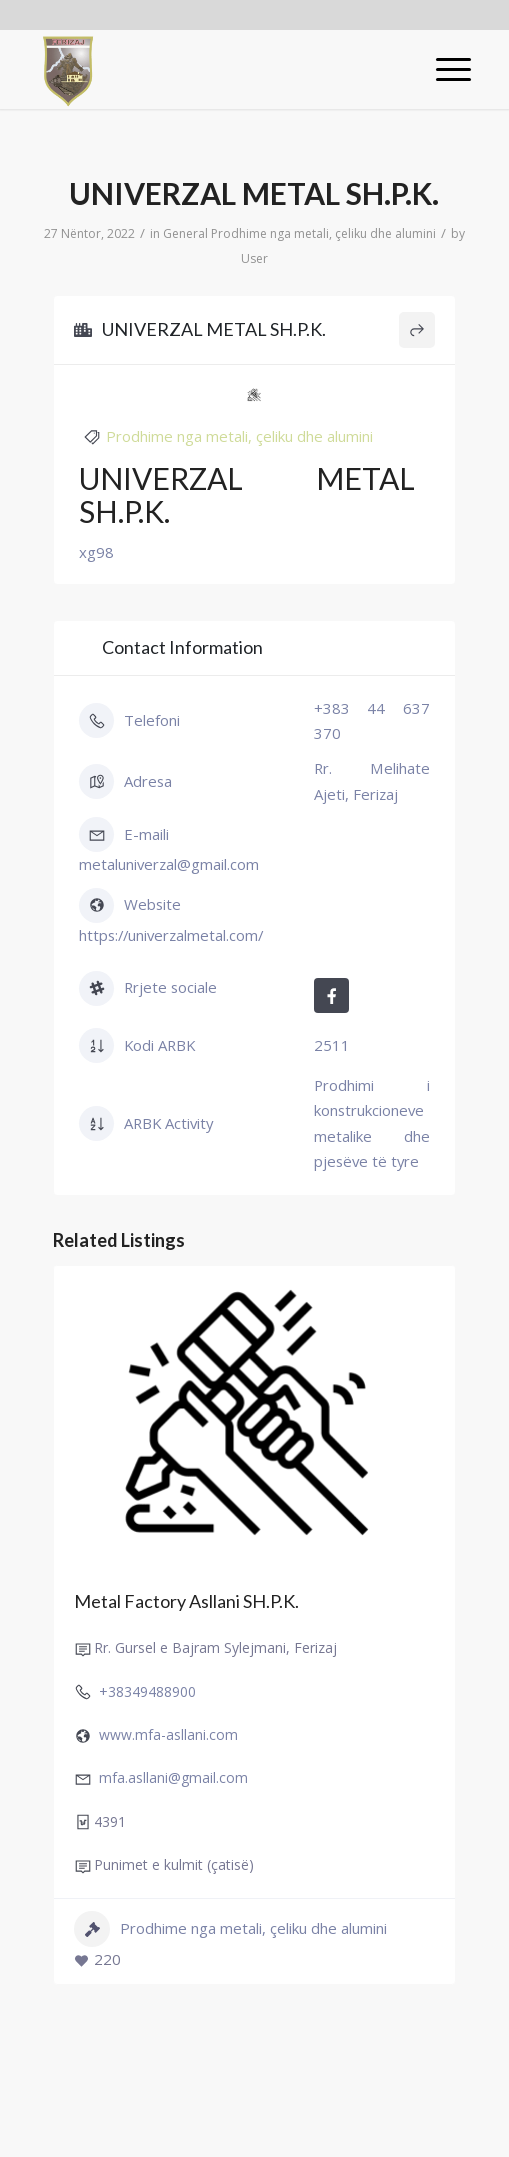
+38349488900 (147, 1691)
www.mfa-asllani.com (168, 1735)
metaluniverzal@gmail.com (169, 864)
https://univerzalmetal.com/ (171, 935)
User (254, 258)
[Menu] (443, 69)
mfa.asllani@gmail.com (173, 1778)
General (185, 233)
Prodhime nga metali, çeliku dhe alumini (323, 233)
